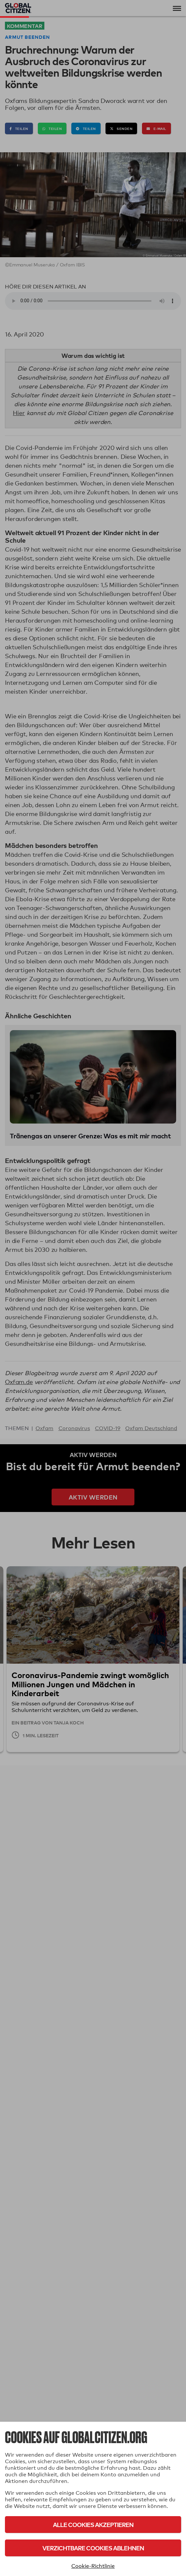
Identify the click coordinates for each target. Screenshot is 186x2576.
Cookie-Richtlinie (93, 2566)
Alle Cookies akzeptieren (93, 2524)
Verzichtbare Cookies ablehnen (93, 2548)
